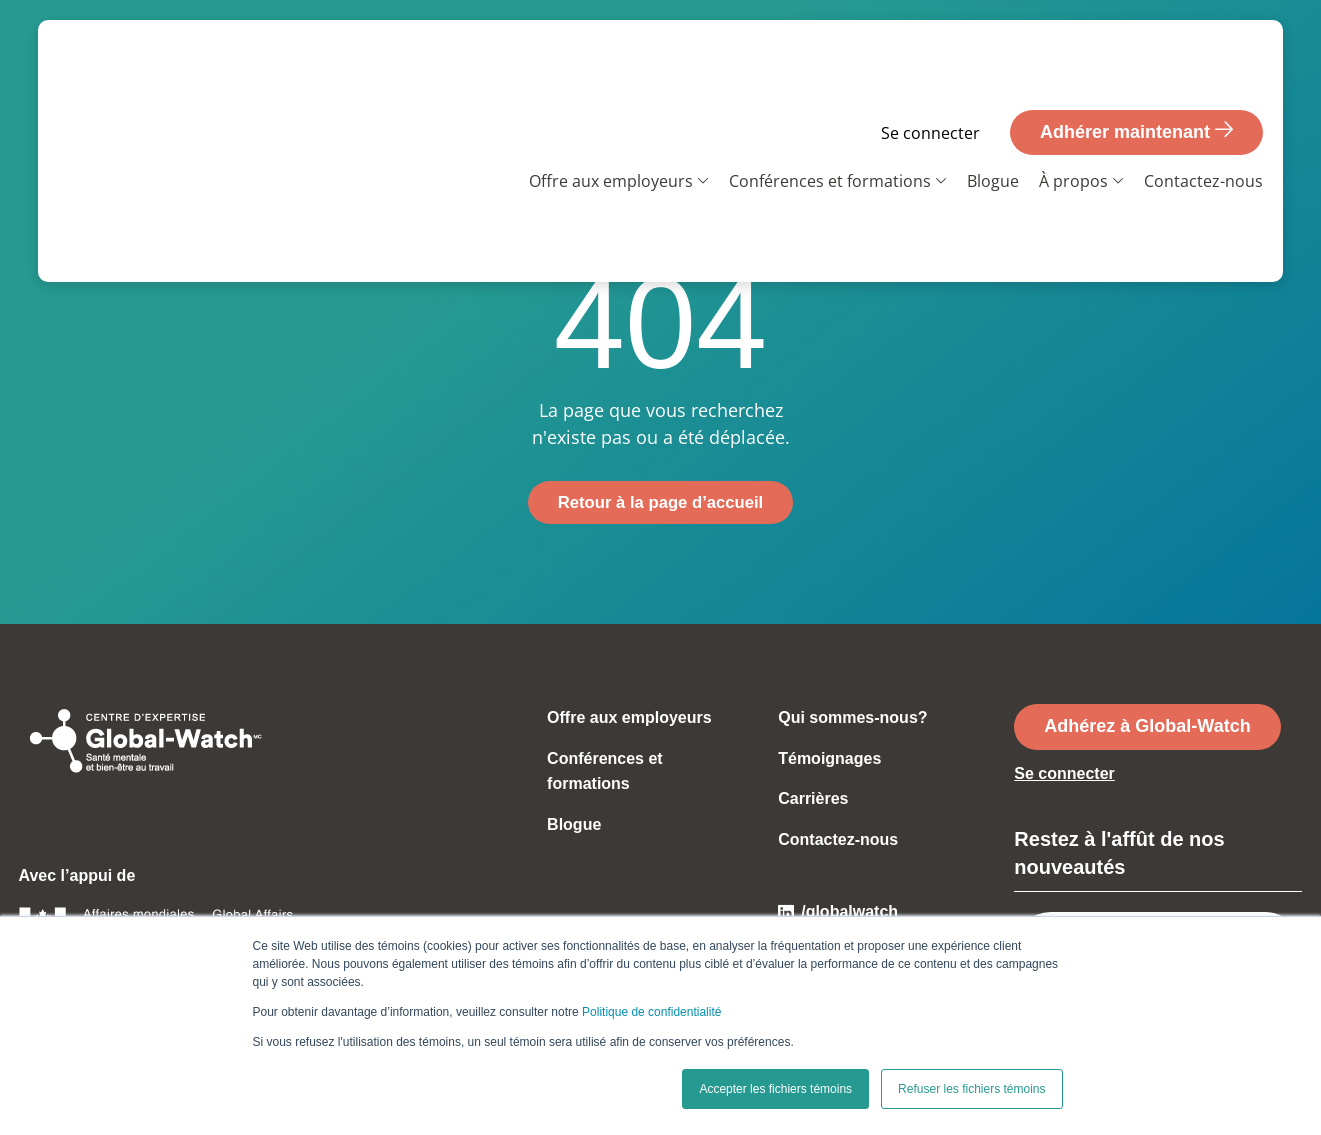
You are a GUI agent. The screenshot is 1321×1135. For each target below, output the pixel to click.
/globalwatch (838, 914)
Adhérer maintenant (1136, 61)
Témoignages (829, 760)
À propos (1073, 111)
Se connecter (930, 63)
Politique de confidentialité (651, 1012)
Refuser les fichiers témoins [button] (971, 1089)
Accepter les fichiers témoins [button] (775, 1089)
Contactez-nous (1203, 111)
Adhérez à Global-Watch (1147, 728)
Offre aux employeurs (611, 111)
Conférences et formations (830, 111)
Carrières (813, 800)
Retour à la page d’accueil (660, 503)
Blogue (993, 111)
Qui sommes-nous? (852, 719)
